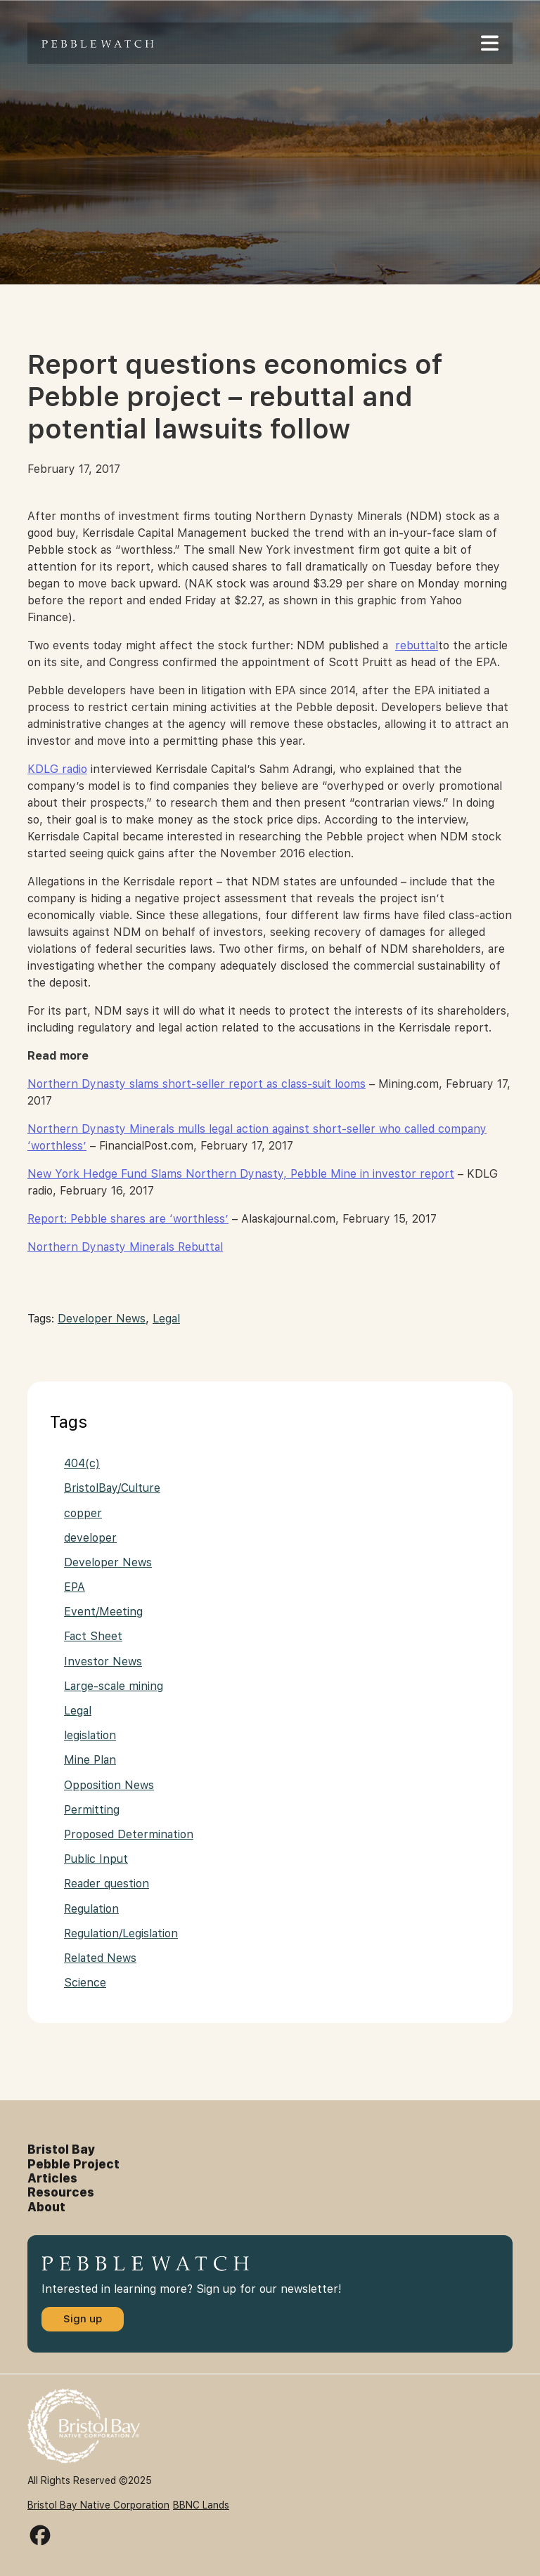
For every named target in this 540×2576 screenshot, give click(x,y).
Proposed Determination (128, 1834)
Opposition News (109, 1785)
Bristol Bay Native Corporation (98, 2505)
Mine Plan (90, 1760)
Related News (100, 1958)
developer (90, 1537)
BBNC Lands (201, 2505)
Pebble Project (73, 2164)
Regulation (91, 1908)
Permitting (92, 1809)
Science (85, 1982)
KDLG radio (57, 769)
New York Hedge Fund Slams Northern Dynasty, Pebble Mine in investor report (240, 1173)
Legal (166, 1318)
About (46, 2207)
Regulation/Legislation (121, 1933)
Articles (52, 2178)
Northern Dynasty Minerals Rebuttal (125, 1247)
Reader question (106, 1883)
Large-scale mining (113, 1686)
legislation (90, 1735)
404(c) (82, 1463)
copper (83, 1513)
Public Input (96, 1859)
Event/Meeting (103, 1611)
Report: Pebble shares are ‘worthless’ (128, 1218)
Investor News (103, 1661)
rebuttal (416, 645)
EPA (74, 1587)
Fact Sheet (93, 1636)
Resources (60, 2192)
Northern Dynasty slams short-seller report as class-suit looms (196, 1084)
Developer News (102, 1318)
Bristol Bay (61, 2149)
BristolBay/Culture (112, 1488)
